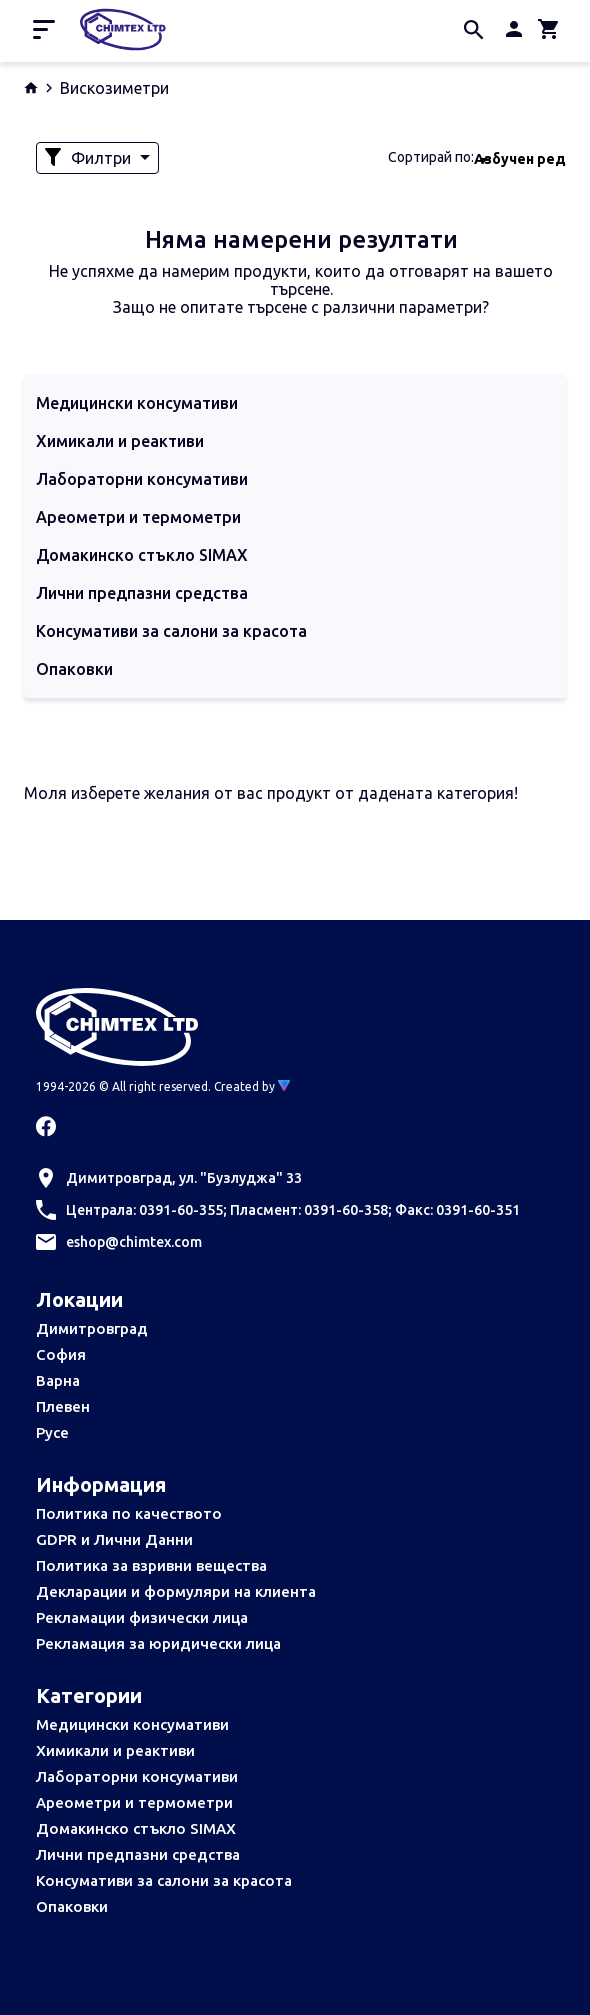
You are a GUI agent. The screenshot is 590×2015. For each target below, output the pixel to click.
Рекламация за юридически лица (158, 1643)
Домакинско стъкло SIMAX (136, 1828)
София (61, 1354)
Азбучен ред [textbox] (520, 159)
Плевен (63, 1406)
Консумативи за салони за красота (164, 1880)
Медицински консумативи (132, 1724)
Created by (252, 1086)
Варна (58, 1380)
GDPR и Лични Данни (114, 1539)
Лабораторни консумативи (137, 1776)
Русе (52, 1432)
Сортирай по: (431, 157)
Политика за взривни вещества (151, 1565)
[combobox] (520, 158)
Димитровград (92, 1328)
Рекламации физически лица (142, 1617)
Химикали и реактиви (115, 1750)
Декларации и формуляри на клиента (176, 1591)
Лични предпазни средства (138, 1854)
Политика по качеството (129, 1513)
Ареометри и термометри (134, 1802)
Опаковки (72, 1906)
